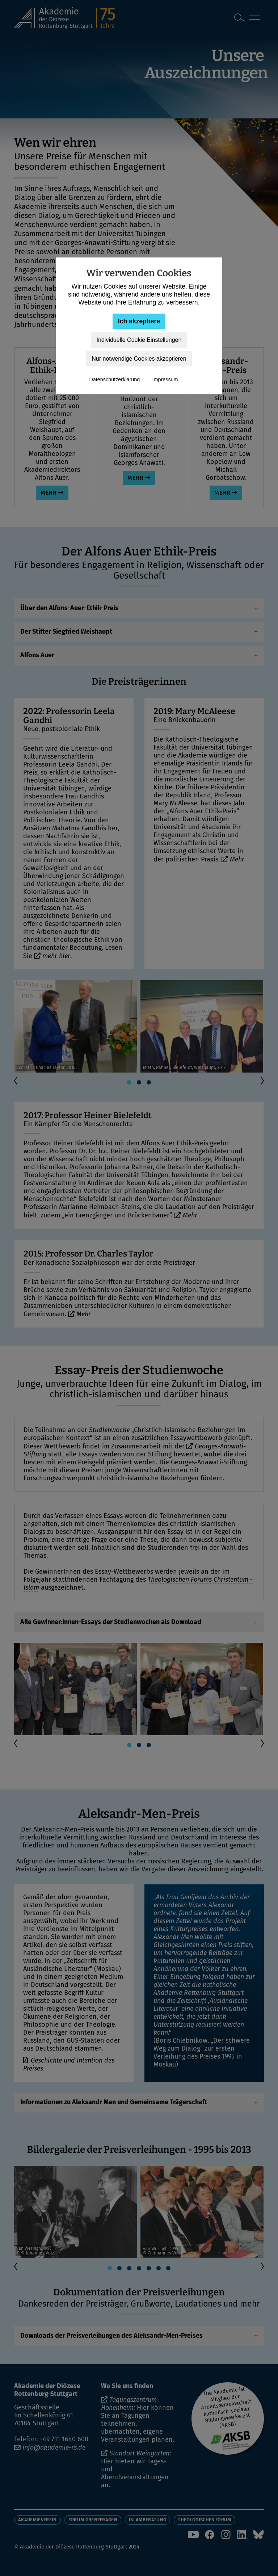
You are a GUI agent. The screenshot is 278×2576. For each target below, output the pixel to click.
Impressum (165, 379)
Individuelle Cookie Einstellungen (139, 340)
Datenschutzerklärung (114, 379)
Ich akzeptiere (139, 321)
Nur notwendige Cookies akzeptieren (139, 359)
